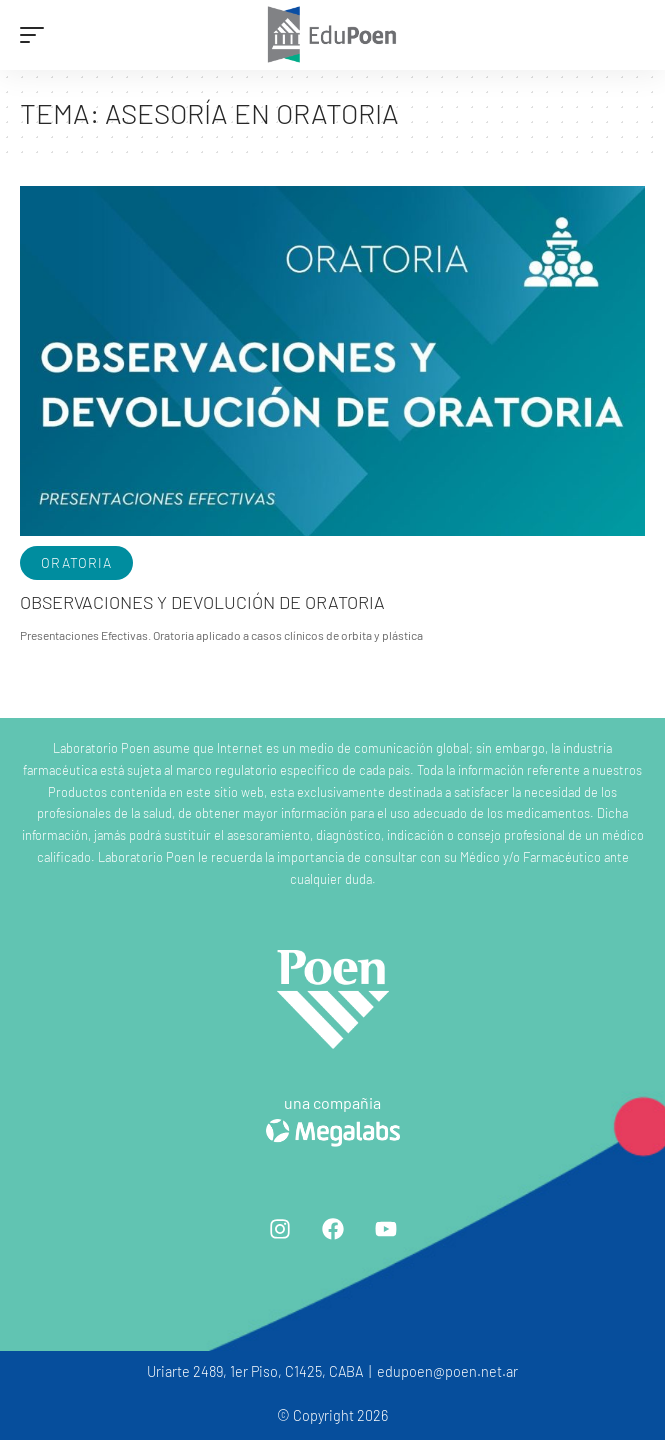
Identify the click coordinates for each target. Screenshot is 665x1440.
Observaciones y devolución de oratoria (202, 602)
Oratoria (76, 562)
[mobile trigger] (37, 35)
